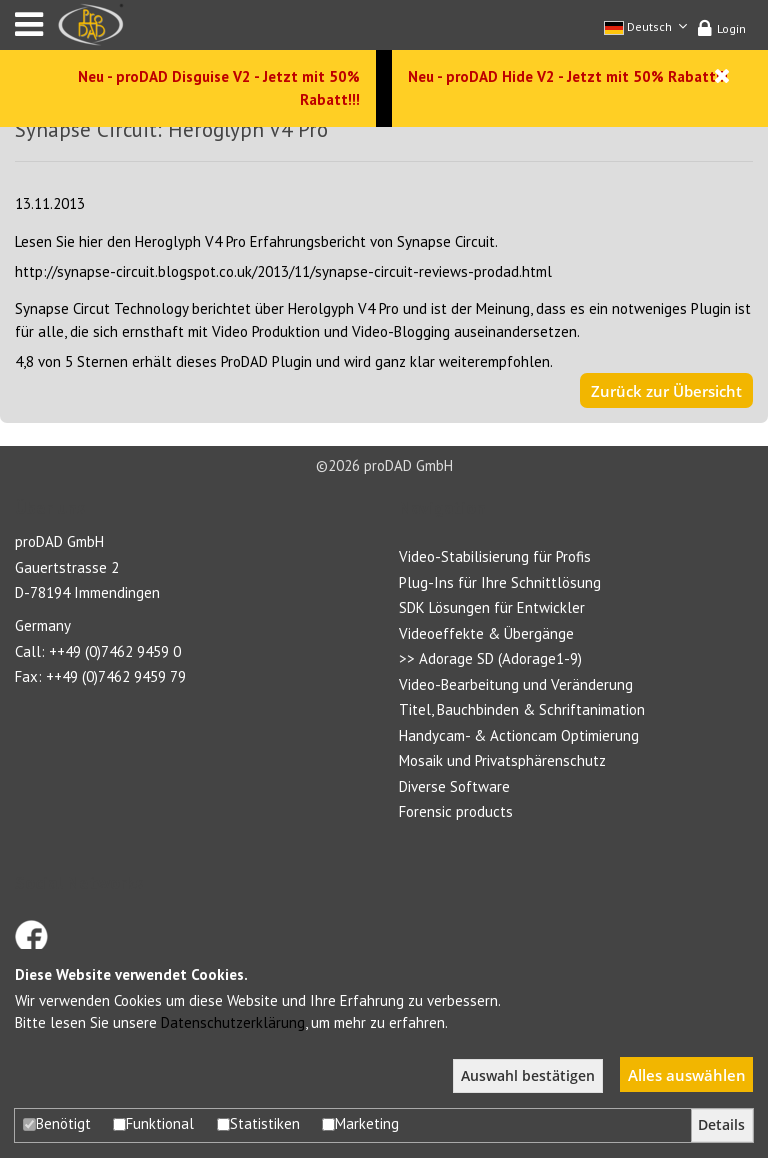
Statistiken (258, 1123)
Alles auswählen (687, 1075)
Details (721, 1125)
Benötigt (57, 1123)
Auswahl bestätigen (528, 1076)
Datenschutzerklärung (233, 1022)
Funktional (153, 1123)
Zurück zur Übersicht (666, 391)
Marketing (360, 1123)
